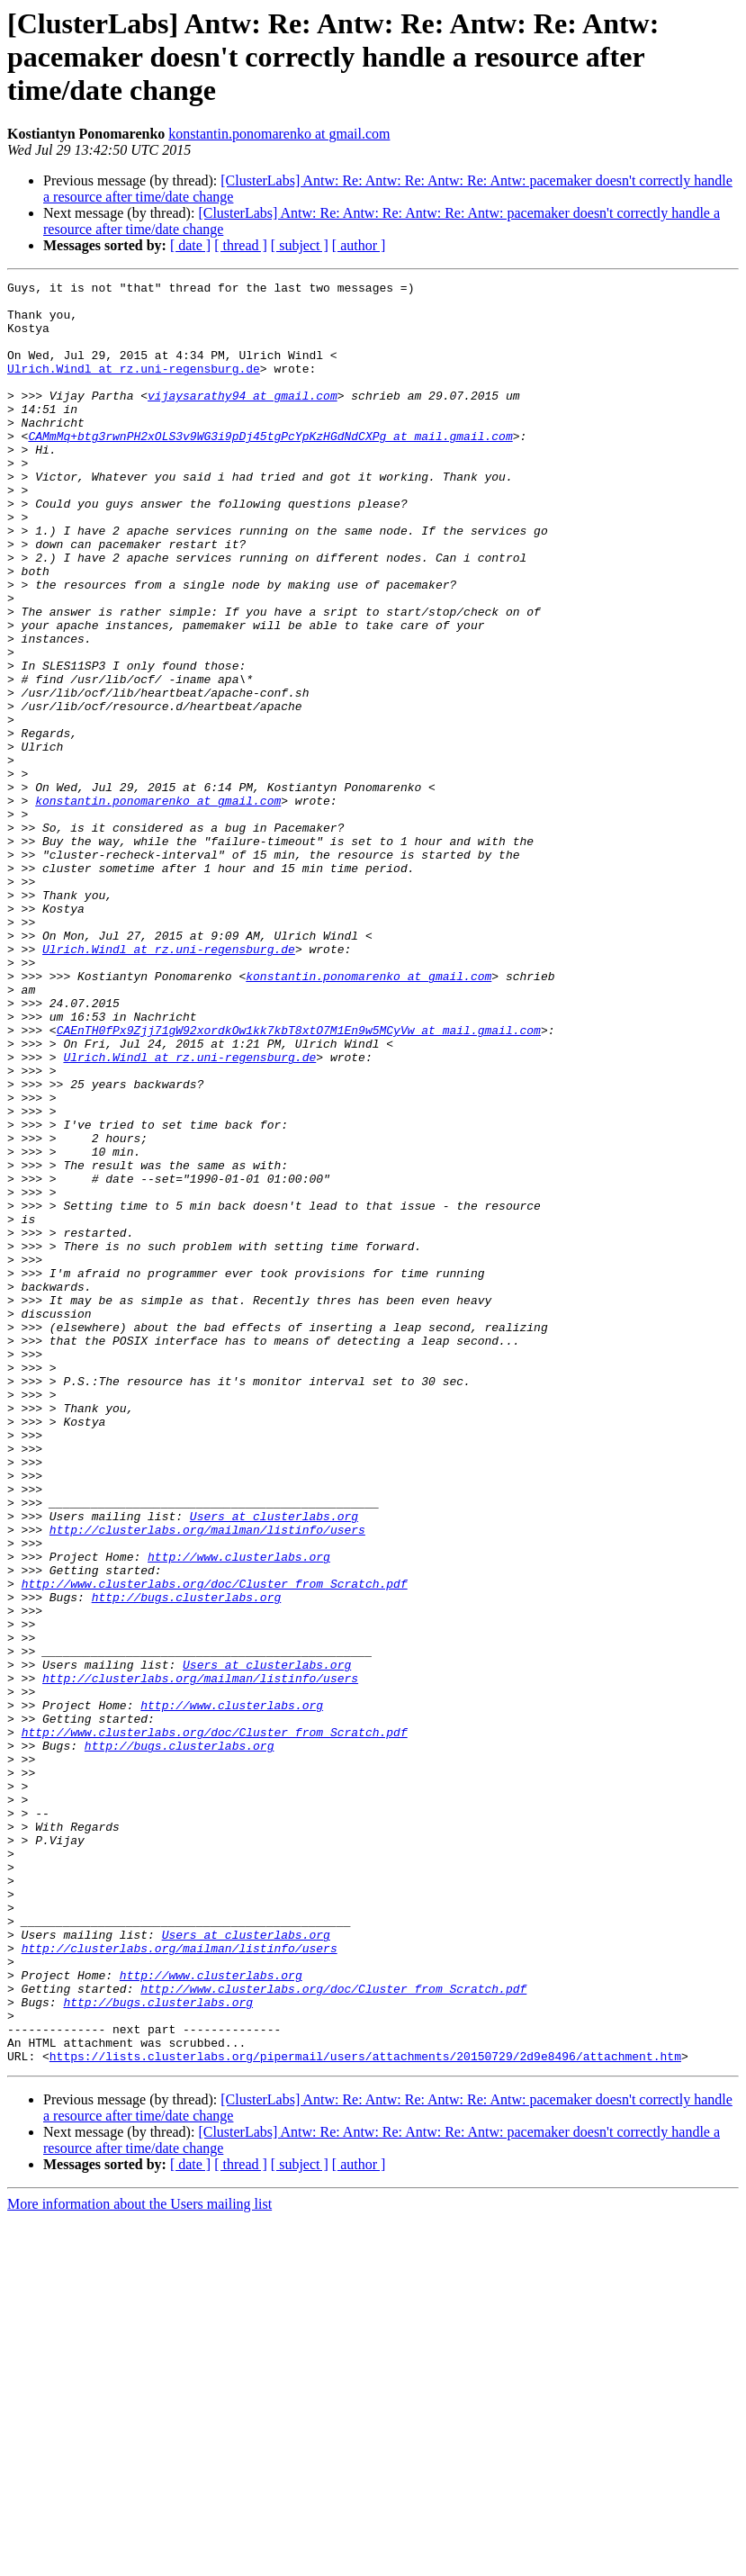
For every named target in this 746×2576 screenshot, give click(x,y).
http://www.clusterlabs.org (239, 1813)
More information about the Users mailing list (139, 2560)
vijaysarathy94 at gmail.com (242, 419)
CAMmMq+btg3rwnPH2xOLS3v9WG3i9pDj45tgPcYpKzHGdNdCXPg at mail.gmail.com (270, 468)
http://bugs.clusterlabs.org (187, 1861)
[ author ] (359, 245)
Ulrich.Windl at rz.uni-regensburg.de (133, 387)
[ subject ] (299, 245)
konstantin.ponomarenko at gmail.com (279, 133)
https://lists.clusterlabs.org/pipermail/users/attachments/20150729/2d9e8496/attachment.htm (365, 2412)
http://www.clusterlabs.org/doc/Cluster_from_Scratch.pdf (215, 1845)
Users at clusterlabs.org (274, 1764)
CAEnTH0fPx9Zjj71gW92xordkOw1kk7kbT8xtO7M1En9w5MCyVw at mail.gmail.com (299, 1181)
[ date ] (190, 245)
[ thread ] (240, 245)
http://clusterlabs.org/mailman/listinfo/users (207, 1780)
